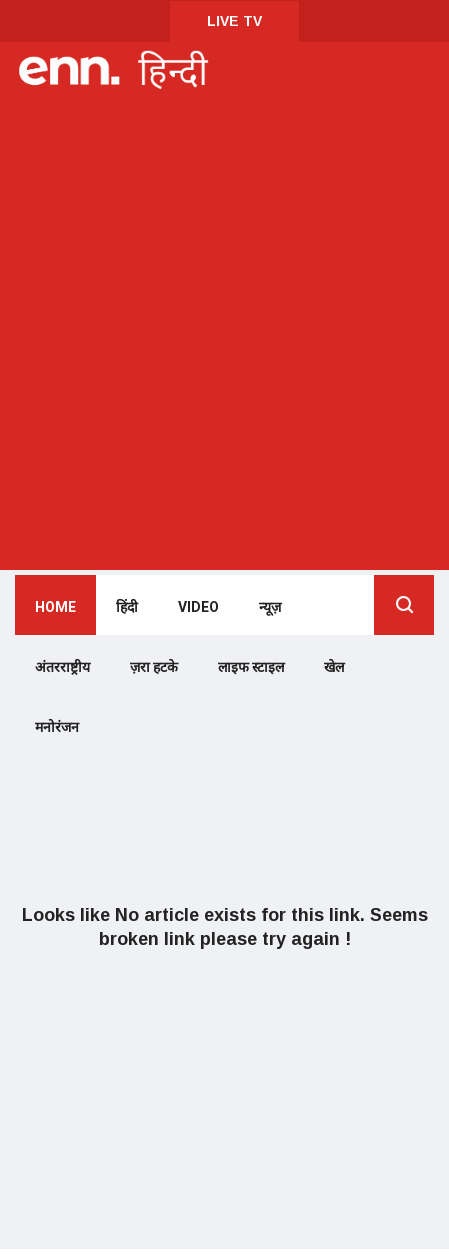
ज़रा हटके (154, 667)
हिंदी (127, 607)
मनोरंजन (57, 727)
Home (55, 607)
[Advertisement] (224, 331)
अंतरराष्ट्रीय (62, 667)
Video (198, 607)
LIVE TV (234, 21)
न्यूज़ (270, 607)
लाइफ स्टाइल (251, 667)
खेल (334, 667)
